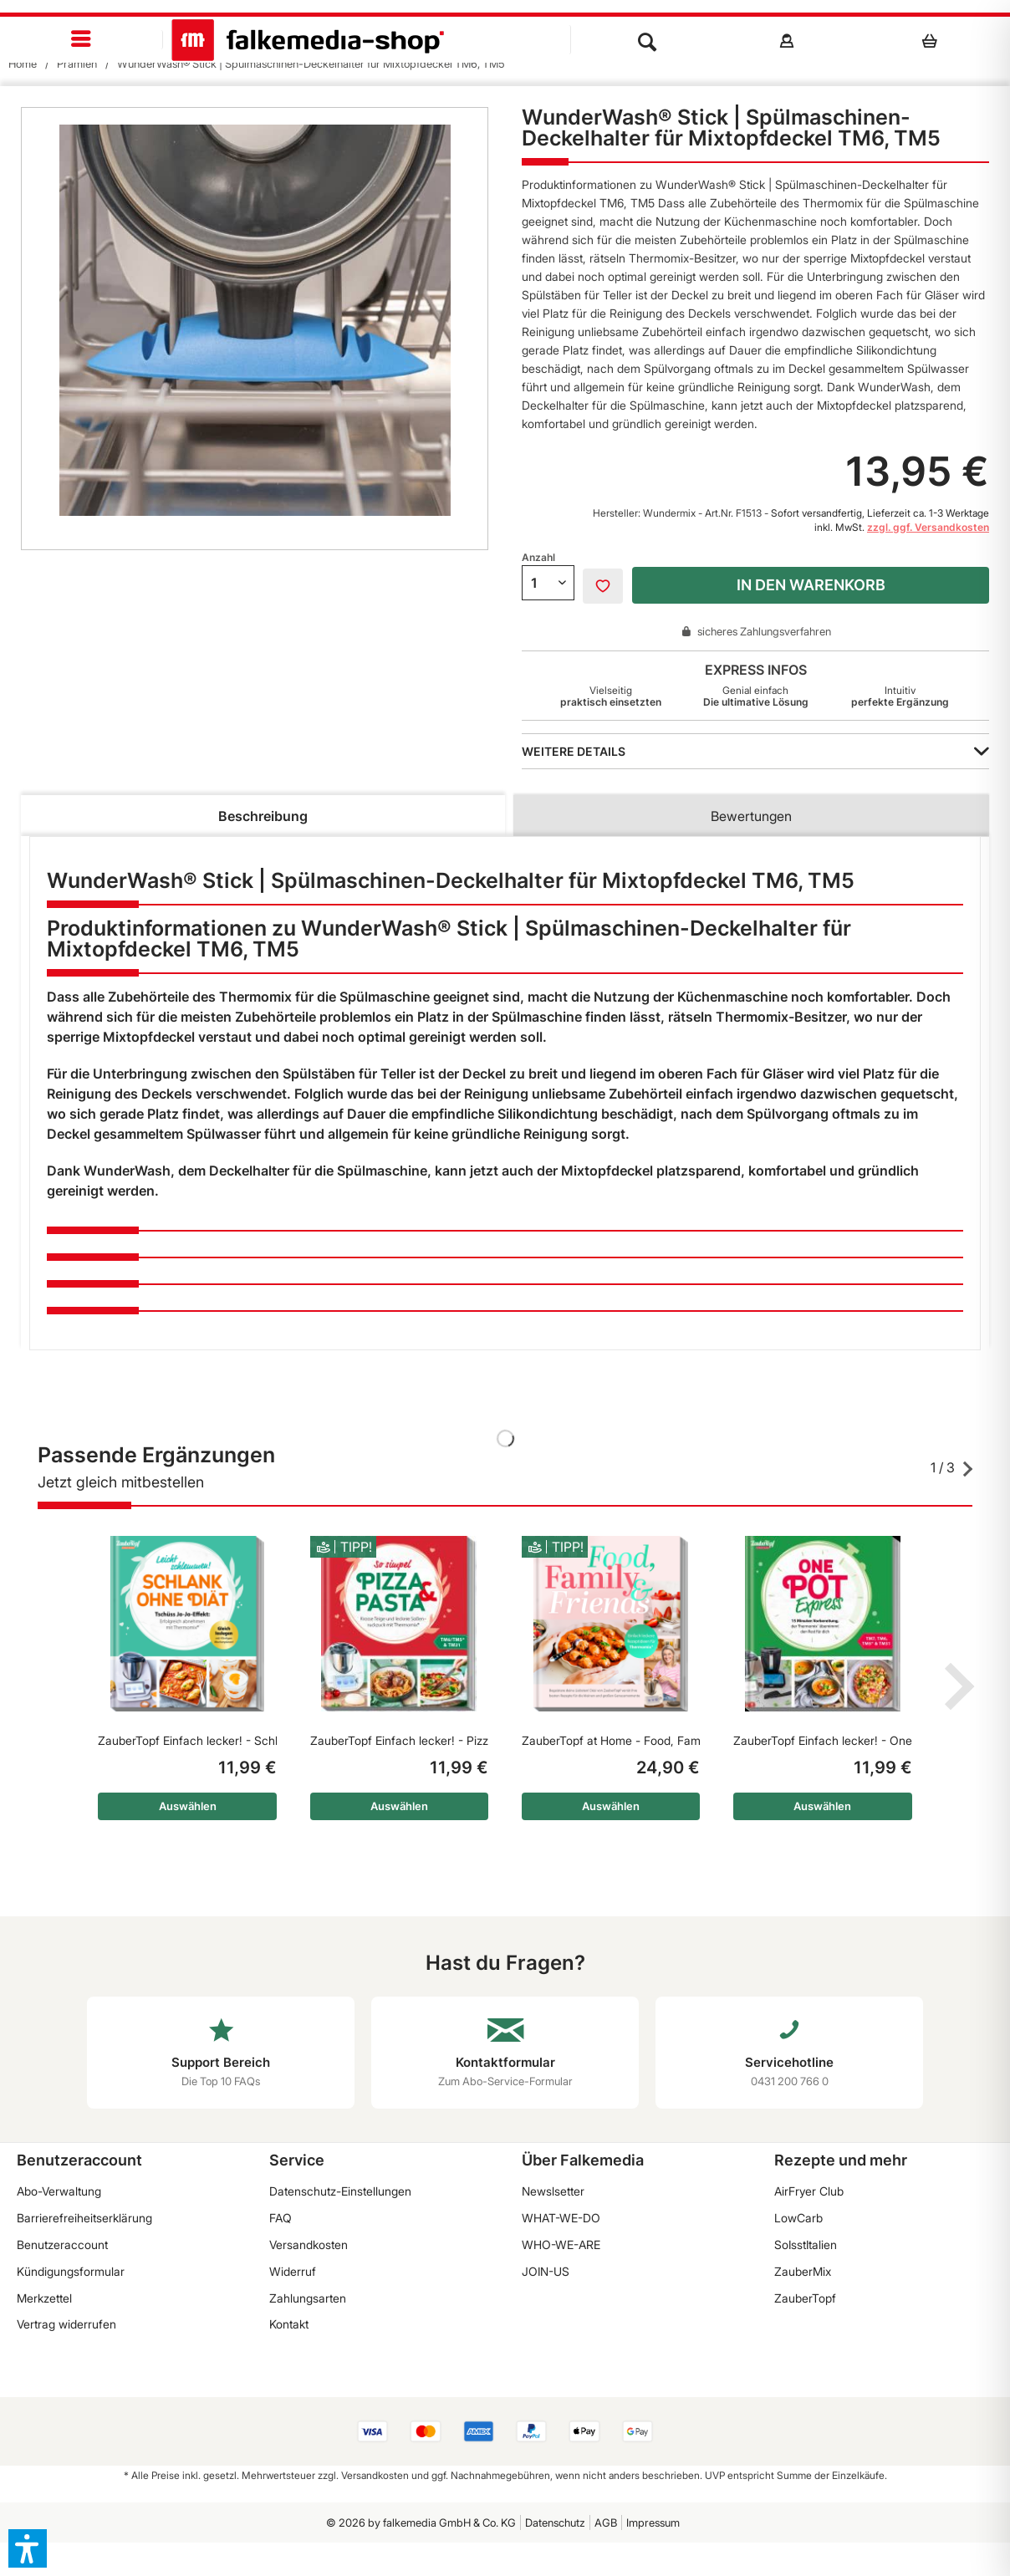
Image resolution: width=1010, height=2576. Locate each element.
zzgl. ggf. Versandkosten (928, 527)
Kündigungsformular (71, 2271)
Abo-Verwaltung (59, 2191)
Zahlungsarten (307, 2298)
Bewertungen (751, 816)
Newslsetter (553, 2191)
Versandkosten (308, 2244)
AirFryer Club (809, 2191)
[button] (27, 2548)
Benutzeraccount (62, 2244)
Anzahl (538, 557)
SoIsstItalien (805, 2244)
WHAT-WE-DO (561, 2218)
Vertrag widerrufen (66, 2324)
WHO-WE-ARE (561, 2244)
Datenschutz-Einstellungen (340, 2191)
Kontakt (289, 2324)
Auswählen (188, 1806)
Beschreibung (263, 816)
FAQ (280, 2218)
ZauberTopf (805, 2298)
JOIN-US (545, 2271)
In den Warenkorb (811, 585)
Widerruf (292, 2271)
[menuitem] (81, 39)
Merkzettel (44, 2298)
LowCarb (798, 2218)
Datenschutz (555, 2522)
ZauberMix (802, 2271)
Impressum (653, 2522)
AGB (605, 2522)
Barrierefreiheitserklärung (84, 2218)
